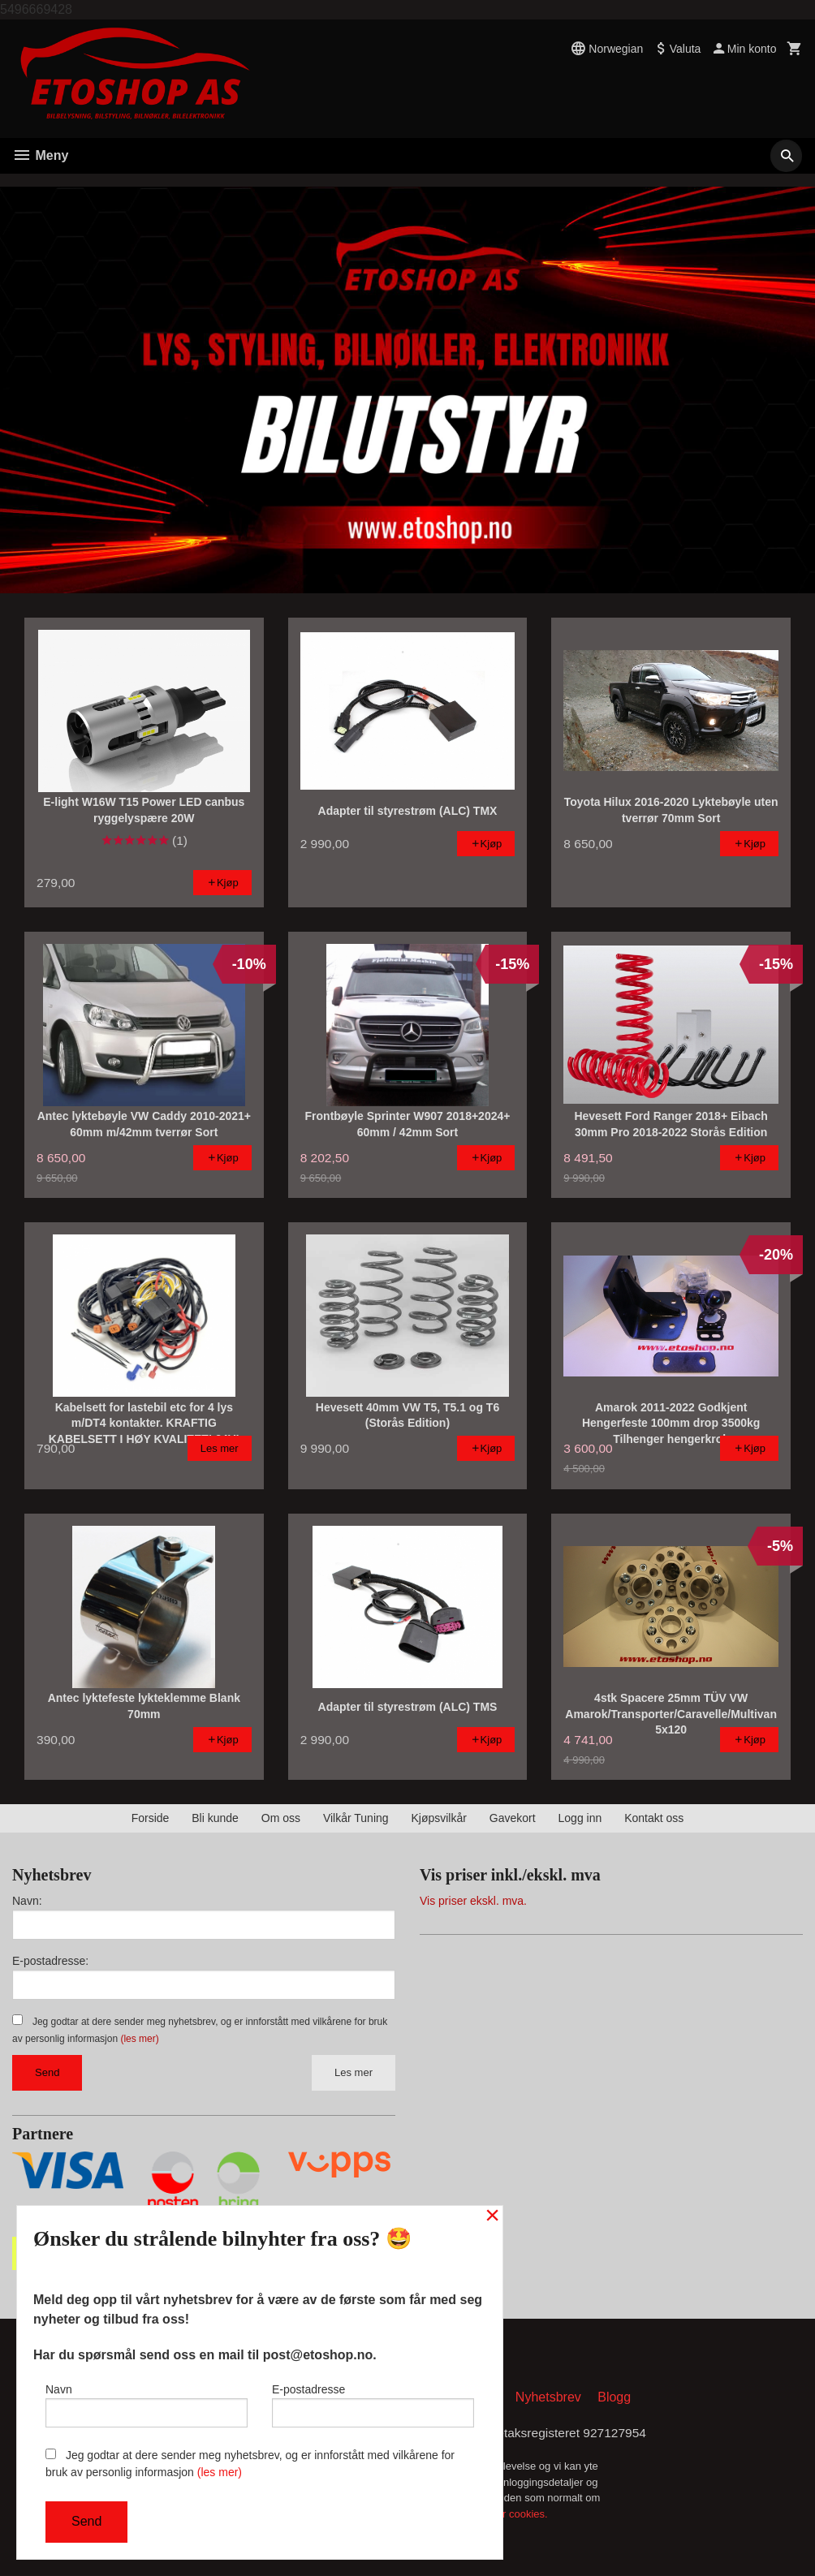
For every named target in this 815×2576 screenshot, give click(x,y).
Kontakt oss (653, 1817)
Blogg (614, 2398)
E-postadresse (373, 2404)
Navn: (27, 1900)
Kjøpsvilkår (438, 1817)
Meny (40, 155)
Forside (151, 1817)
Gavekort (512, 1817)
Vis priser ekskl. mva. (473, 1900)
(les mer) (139, 2038)
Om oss (280, 1817)
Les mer (353, 2072)
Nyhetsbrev (548, 2398)
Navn (146, 2404)
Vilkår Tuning (356, 1817)
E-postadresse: (50, 1960)
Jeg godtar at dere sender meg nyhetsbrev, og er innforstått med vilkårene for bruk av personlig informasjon (250, 2464)
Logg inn (580, 1817)
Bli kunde (215, 1817)
